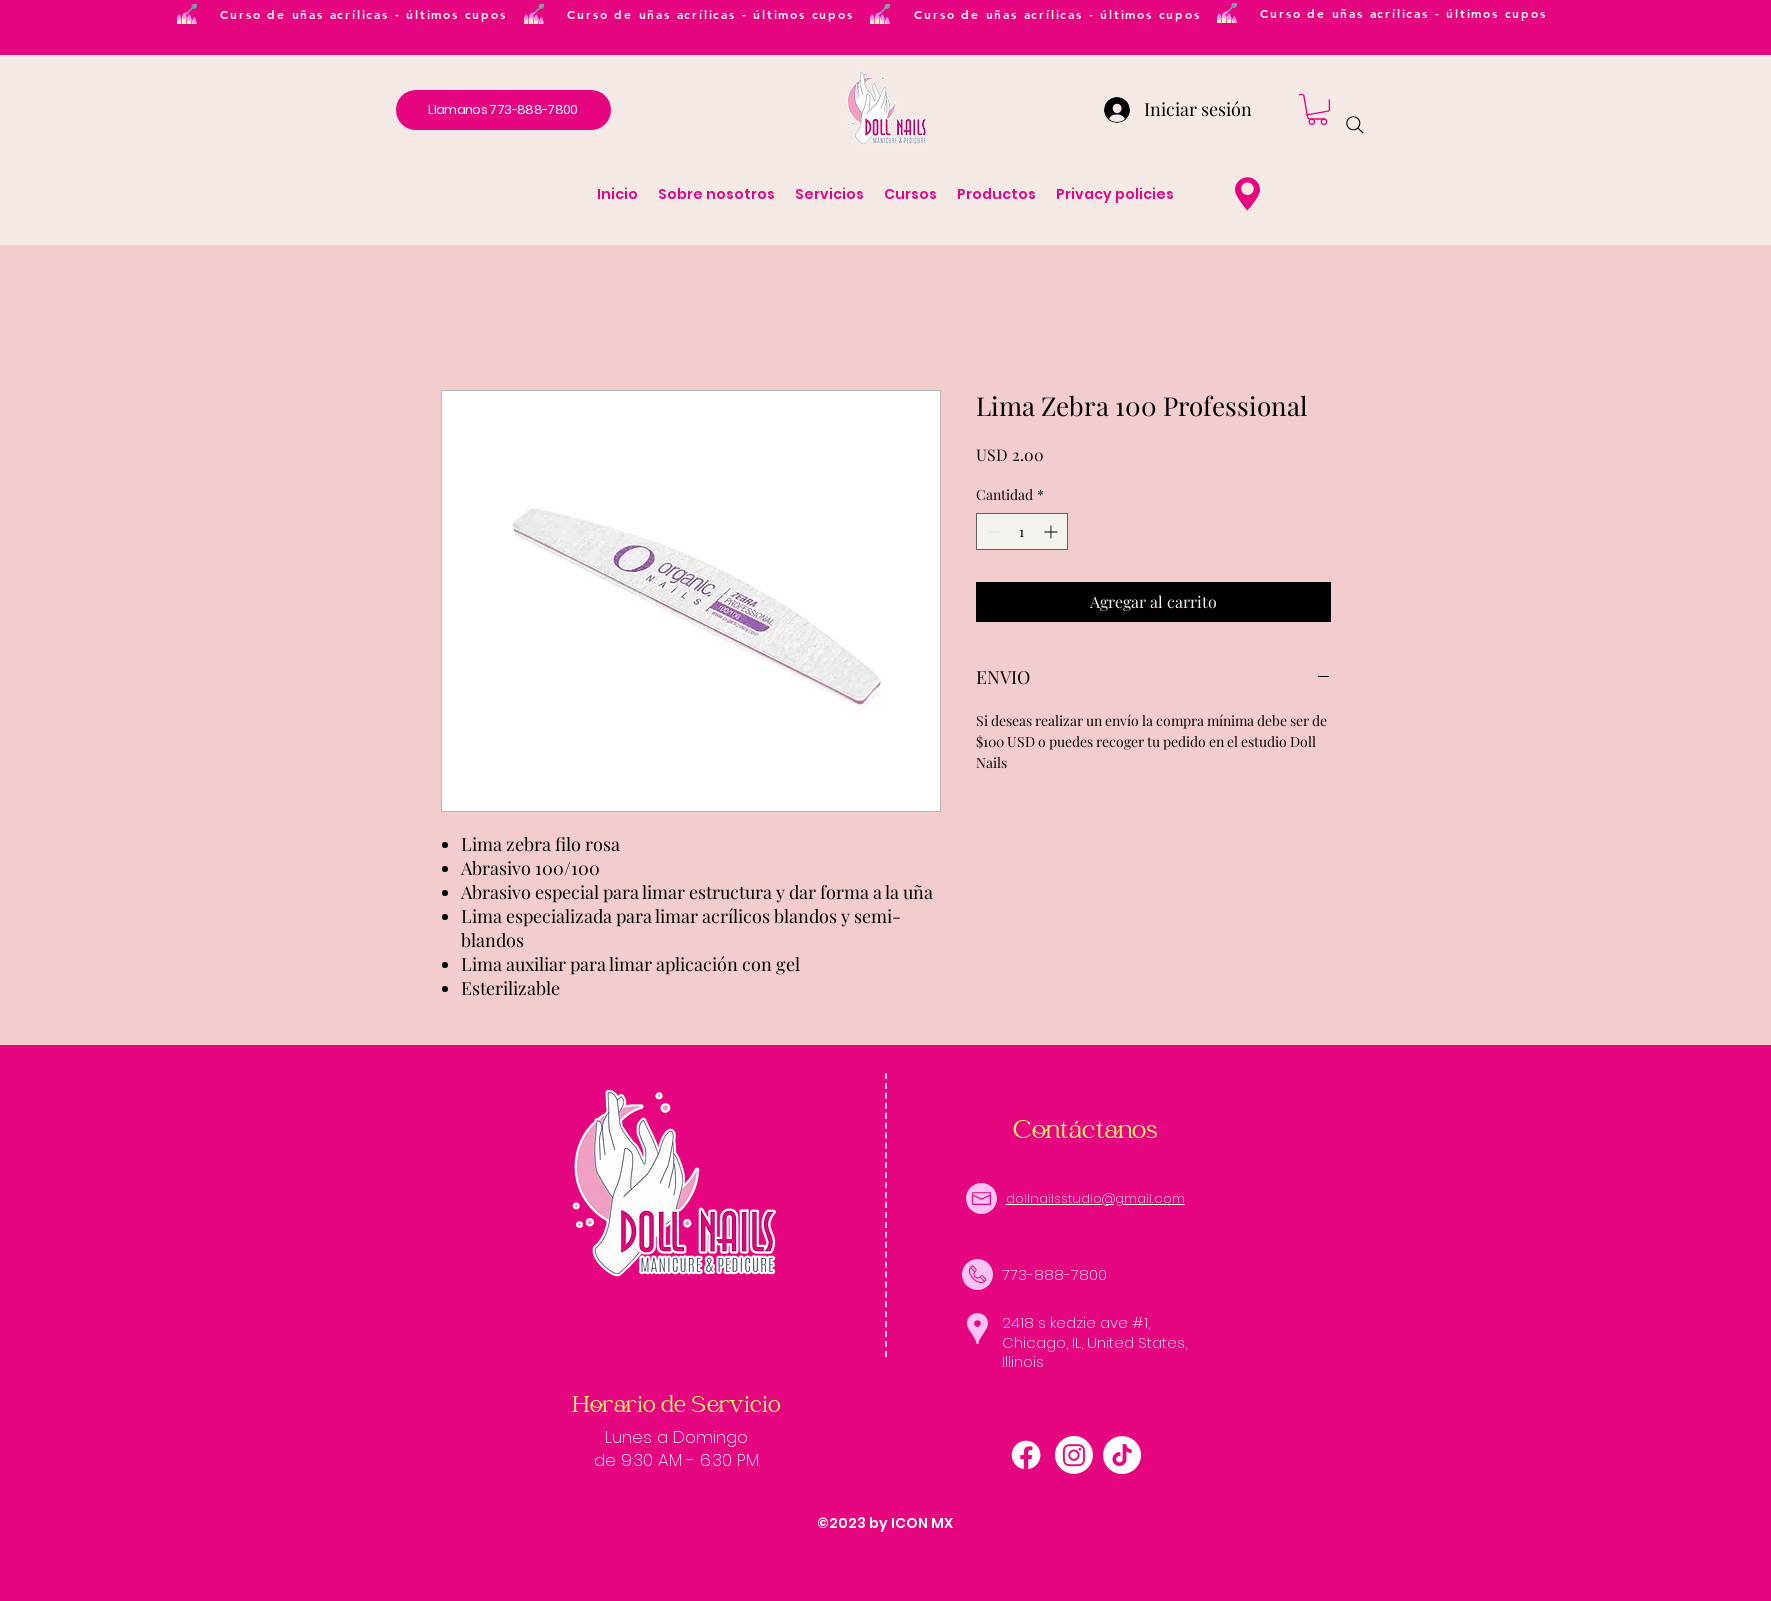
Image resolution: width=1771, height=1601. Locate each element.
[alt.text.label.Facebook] (1026, 1455)
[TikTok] (1122, 1455)
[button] (1317, 109)
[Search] (1355, 125)
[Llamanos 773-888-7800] (503, 110)
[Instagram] (1074, 1455)
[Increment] (1052, 531)
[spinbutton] (1022, 531)
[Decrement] (991, 531)
